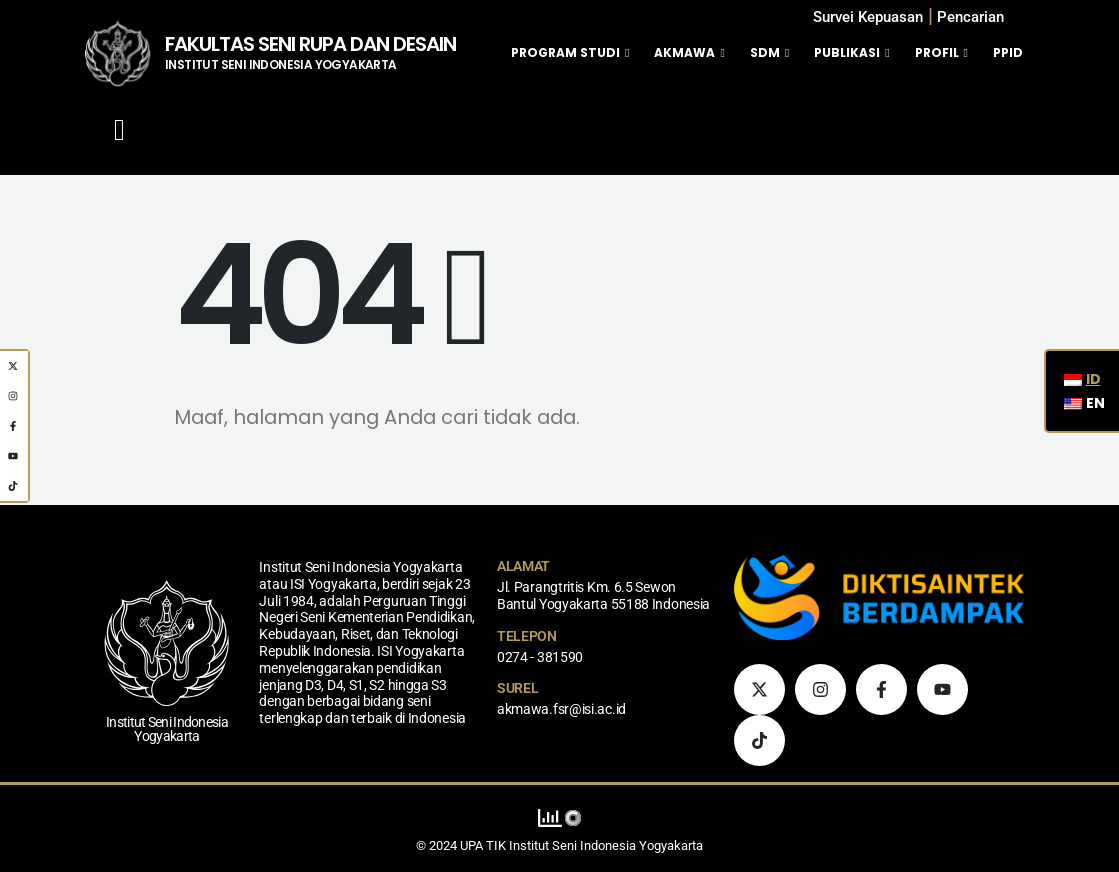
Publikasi (847, 52)
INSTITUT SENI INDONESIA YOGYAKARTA (281, 64)
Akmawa (684, 52)
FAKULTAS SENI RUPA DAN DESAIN (310, 44)
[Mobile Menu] (119, 130)
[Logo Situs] (117, 53)
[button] (970, 17)
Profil (937, 52)
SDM (765, 52)
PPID (1008, 52)
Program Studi (565, 52)
